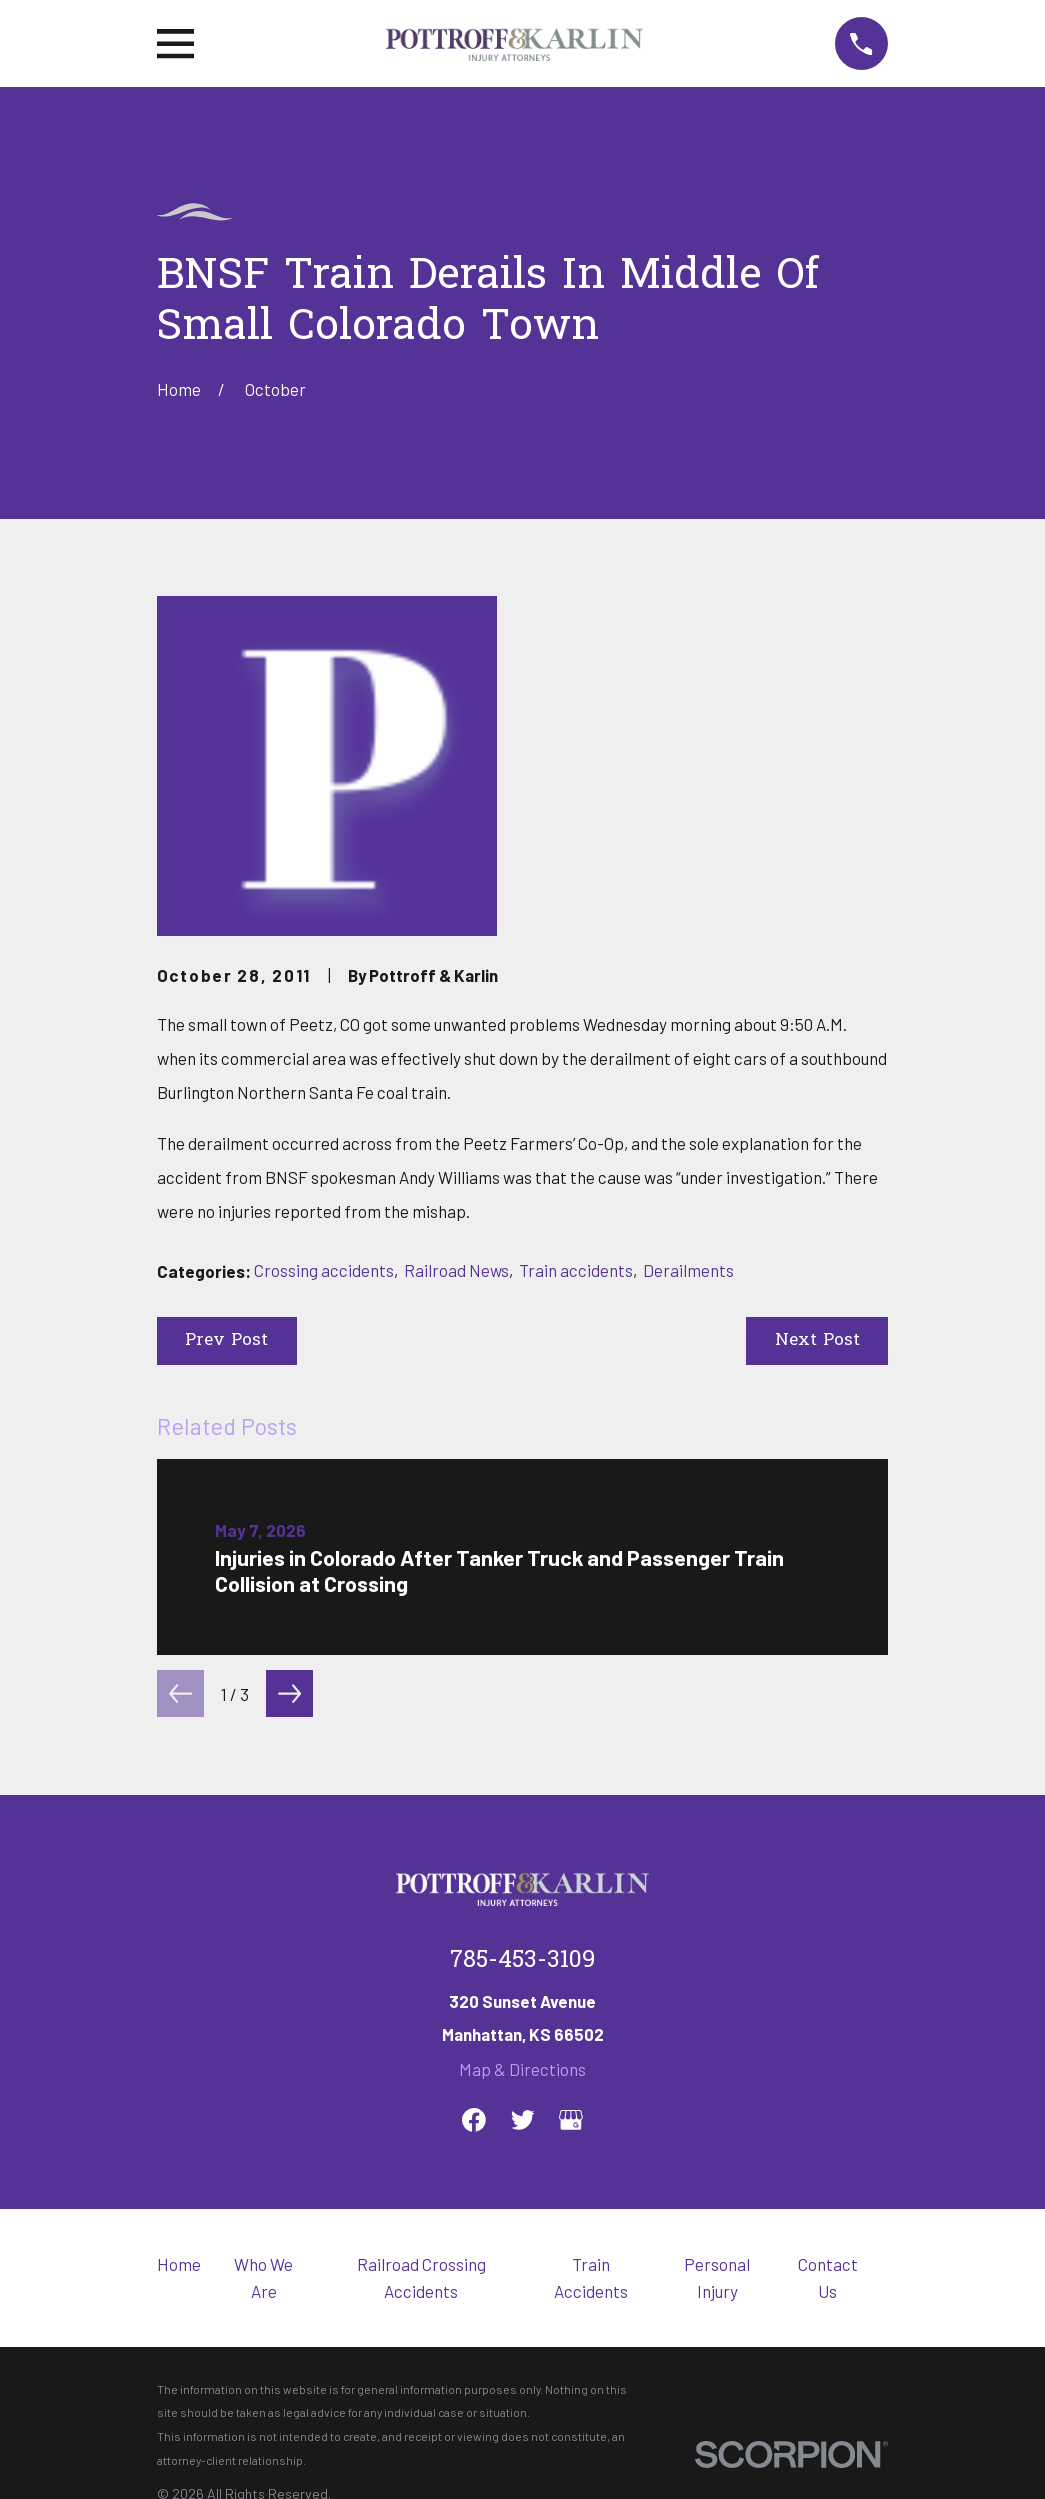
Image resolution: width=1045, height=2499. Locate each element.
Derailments (688, 1270)
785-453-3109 (522, 1961)
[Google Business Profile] (571, 2120)
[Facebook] (474, 2120)
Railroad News (456, 1270)
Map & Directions (522, 2069)
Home (179, 2264)
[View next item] (289, 1693)
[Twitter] (523, 2120)
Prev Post (226, 1340)
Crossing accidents (324, 1270)
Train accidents (576, 1270)
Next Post (817, 1340)
